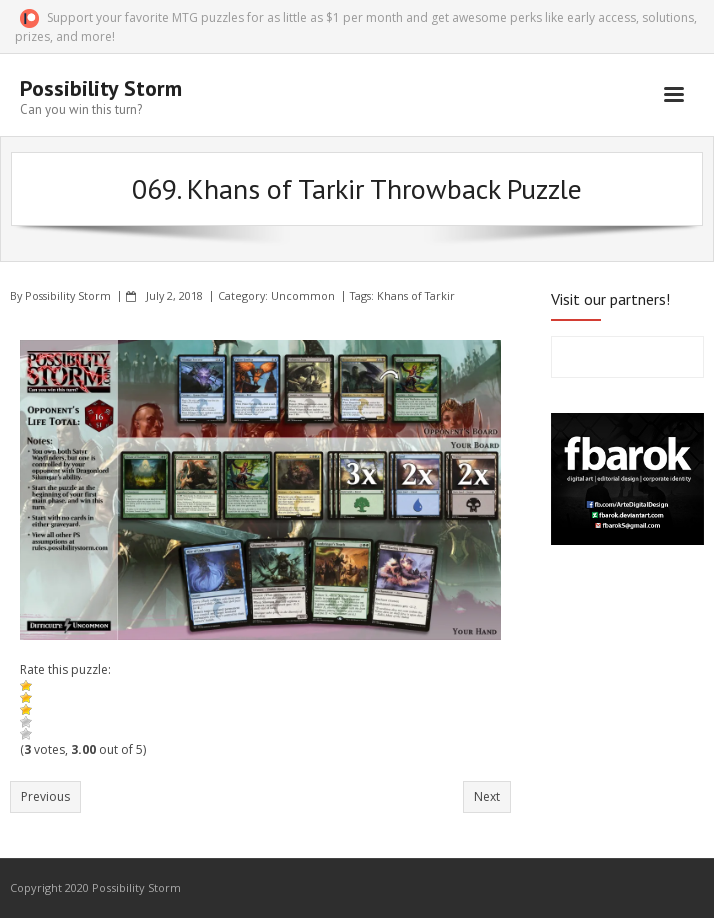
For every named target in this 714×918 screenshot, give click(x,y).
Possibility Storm (68, 295)
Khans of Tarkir (416, 295)
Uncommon (303, 295)
